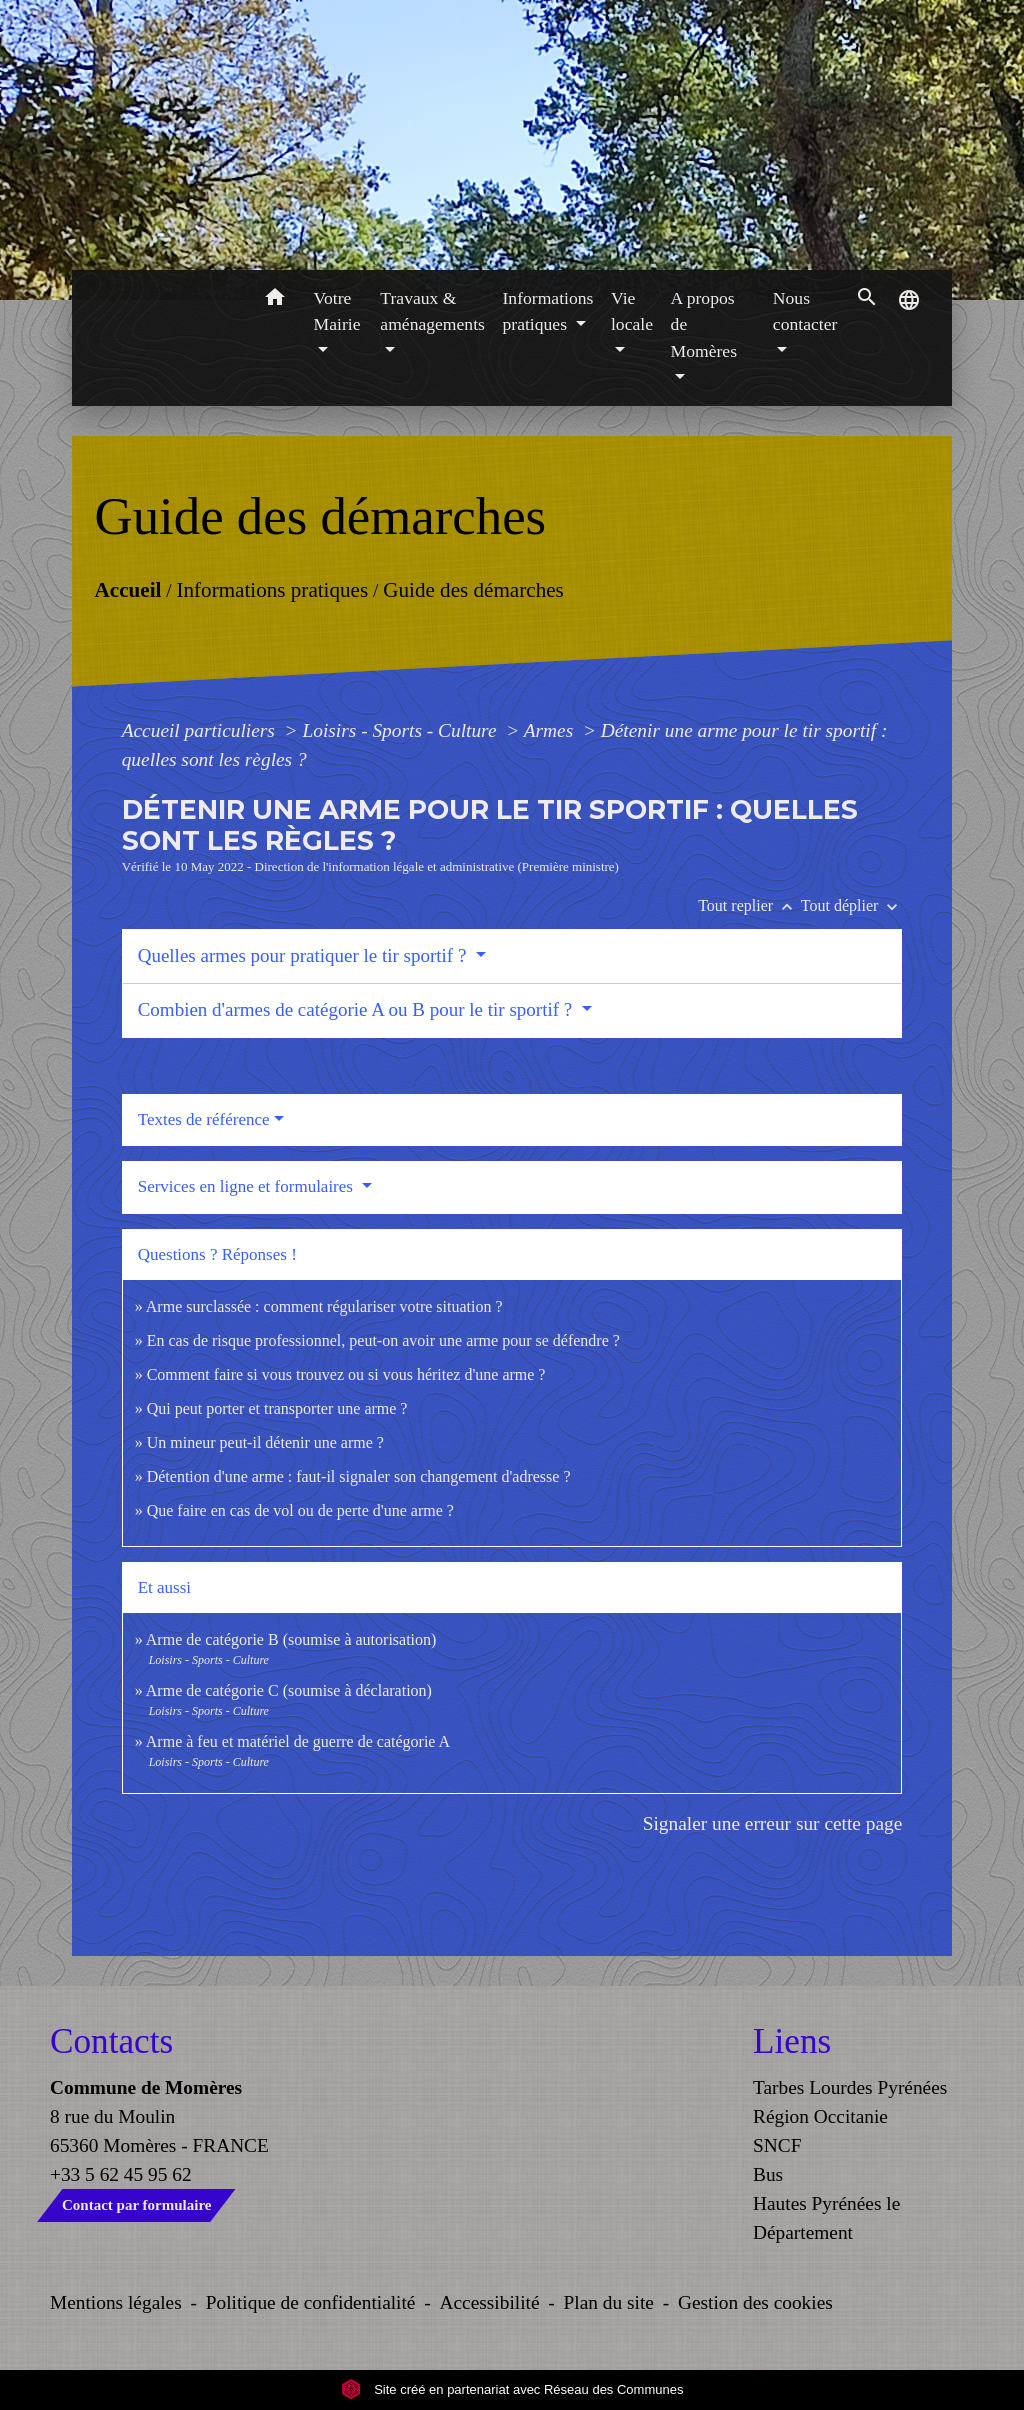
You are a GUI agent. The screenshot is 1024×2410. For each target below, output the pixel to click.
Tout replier (749, 905)
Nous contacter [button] (805, 311)
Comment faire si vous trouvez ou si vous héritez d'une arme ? (346, 1374)
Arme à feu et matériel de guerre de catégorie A (298, 1741)
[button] (275, 300)
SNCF (777, 2145)
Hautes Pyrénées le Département (826, 2218)
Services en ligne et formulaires (248, 1186)
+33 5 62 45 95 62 (121, 2174)
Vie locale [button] (632, 311)
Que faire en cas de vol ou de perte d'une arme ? (300, 1510)
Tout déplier (852, 905)
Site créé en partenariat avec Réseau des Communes (512, 2389)
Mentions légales (116, 2302)
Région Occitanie (820, 2116)
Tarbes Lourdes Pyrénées (850, 2087)
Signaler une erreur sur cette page (773, 1823)
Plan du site (609, 2302)
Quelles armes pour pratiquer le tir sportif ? (304, 955)
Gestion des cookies (755, 2302)
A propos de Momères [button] (704, 324)
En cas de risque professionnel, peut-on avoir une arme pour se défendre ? (383, 1340)
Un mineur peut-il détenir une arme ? (265, 1442)
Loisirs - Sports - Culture (402, 730)
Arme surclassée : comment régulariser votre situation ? (324, 1306)
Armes (551, 730)
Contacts (111, 2041)
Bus (768, 2174)
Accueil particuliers (201, 730)
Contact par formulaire (136, 2205)
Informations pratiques (272, 589)
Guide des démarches (473, 589)
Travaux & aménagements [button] (432, 311)
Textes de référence (204, 1119)
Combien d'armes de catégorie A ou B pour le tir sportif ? (357, 1009)
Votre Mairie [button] (337, 311)
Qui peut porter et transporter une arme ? (277, 1408)
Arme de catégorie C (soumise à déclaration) (289, 1690)
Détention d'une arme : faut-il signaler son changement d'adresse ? (359, 1476)
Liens (792, 2041)
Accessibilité (490, 2302)
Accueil (127, 589)
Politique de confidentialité (311, 2302)
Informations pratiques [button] (548, 311)
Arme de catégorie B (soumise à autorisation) (291, 1639)
